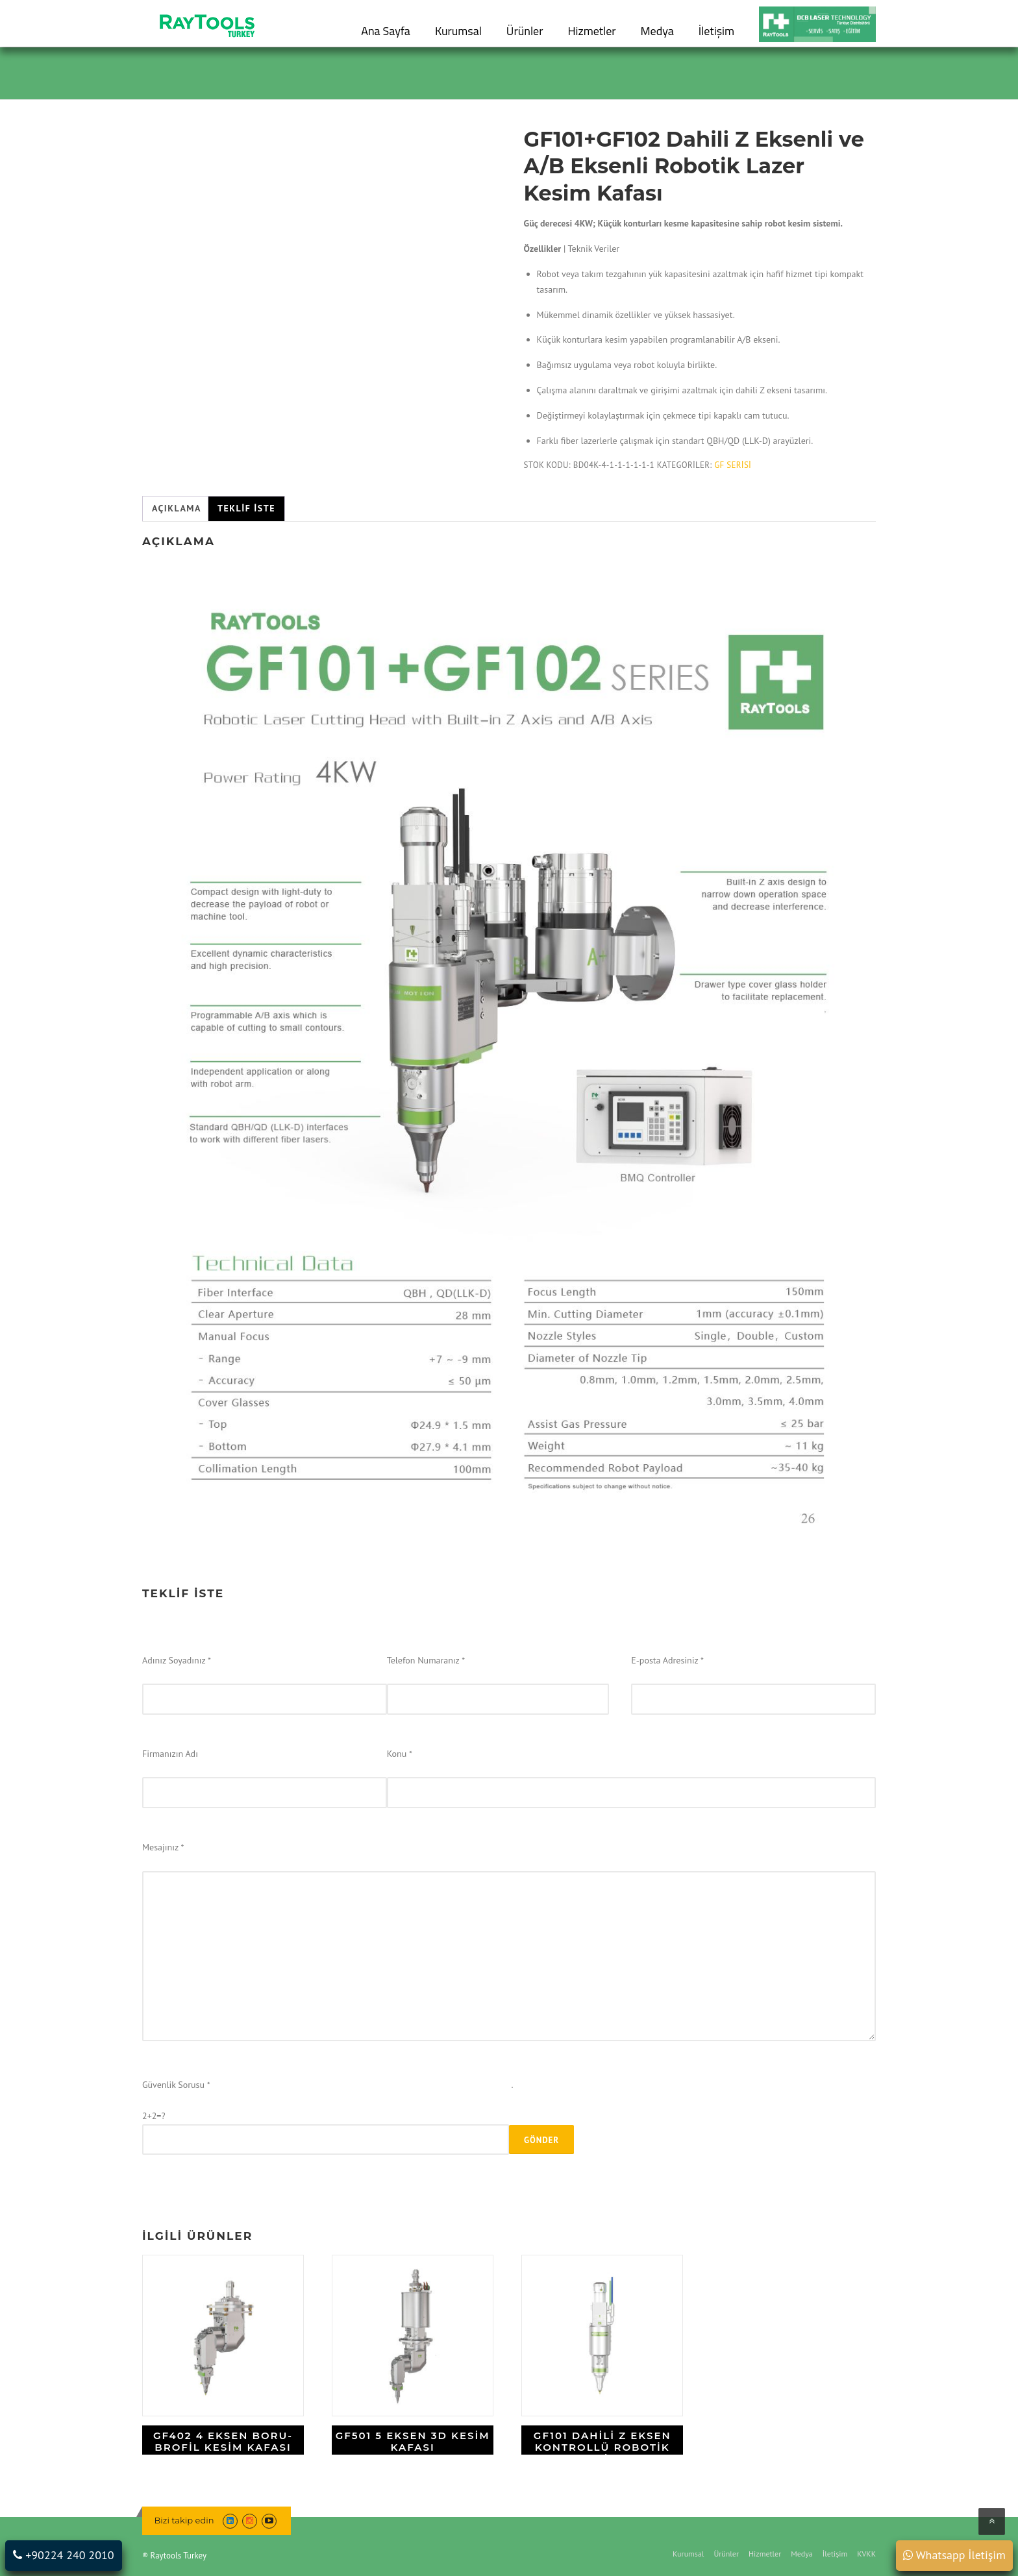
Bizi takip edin (184, 2520)
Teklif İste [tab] (246, 508)
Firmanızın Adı (170, 1754)
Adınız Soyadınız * (176, 1660)
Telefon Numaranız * (426, 1660)
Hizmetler (591, 31)
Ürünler (524, 31)
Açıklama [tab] (176, 508)
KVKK (866, 2554)
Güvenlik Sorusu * (176, 2085)
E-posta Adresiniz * (667, 1660)
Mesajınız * (163, 1847)
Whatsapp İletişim (954, 2554)
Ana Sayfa (385, 31)
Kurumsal (458, 31)
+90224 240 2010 (63, 2554)
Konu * (399, 1754)
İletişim (716, 31)
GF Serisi (732, 465)
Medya (657, 31)
